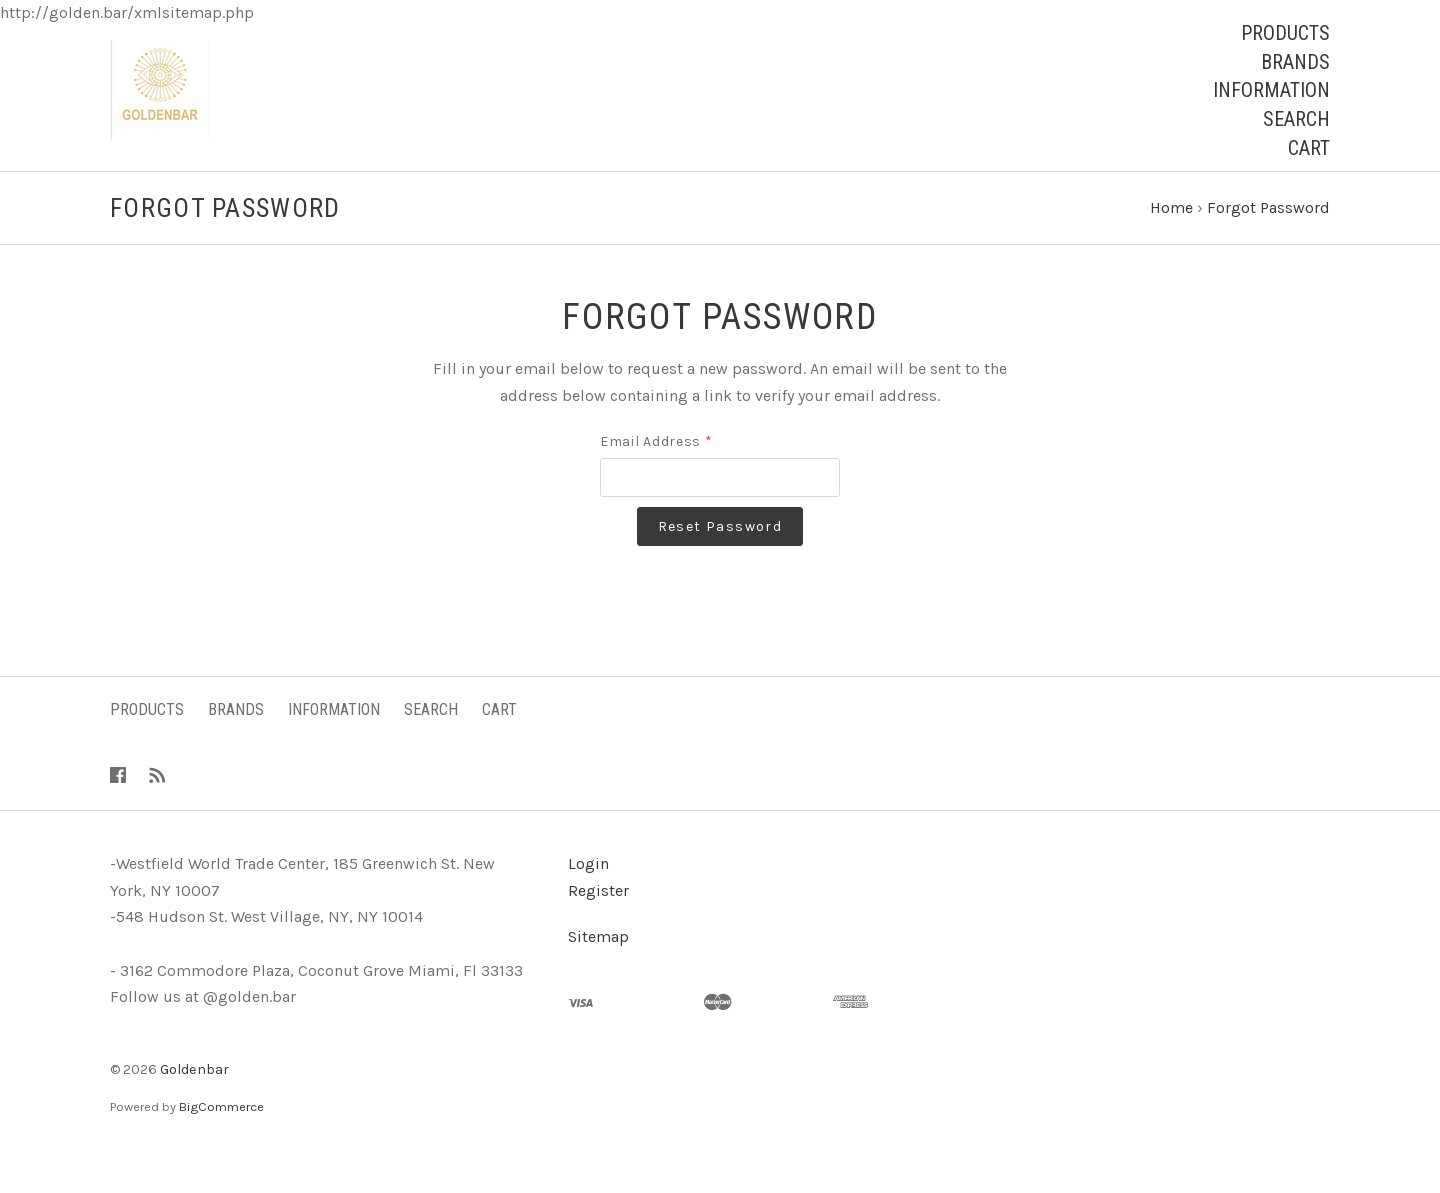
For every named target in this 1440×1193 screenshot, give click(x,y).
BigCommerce (221, 1142)
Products (1285, 33)
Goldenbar (194, 1105)
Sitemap (598, 972)
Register (598, 926)
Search (1296, 119)
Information (1271, 90)
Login (588, 899)
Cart (1309, 148)
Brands (1295, 62)
